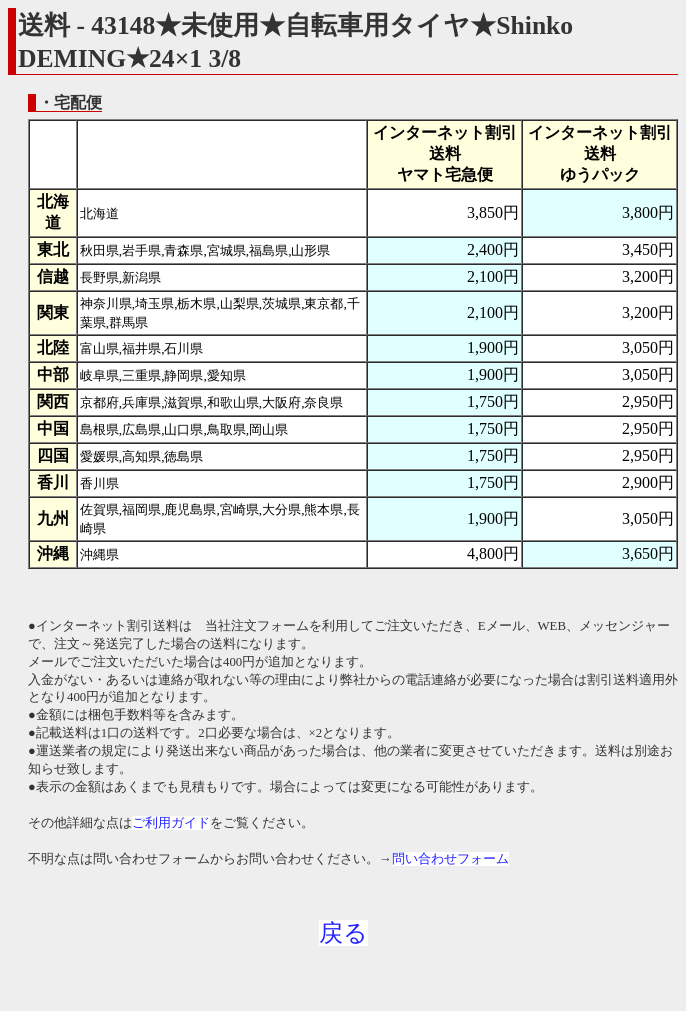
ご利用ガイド (171, 823)
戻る (343, 933)
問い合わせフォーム (450, 859)
